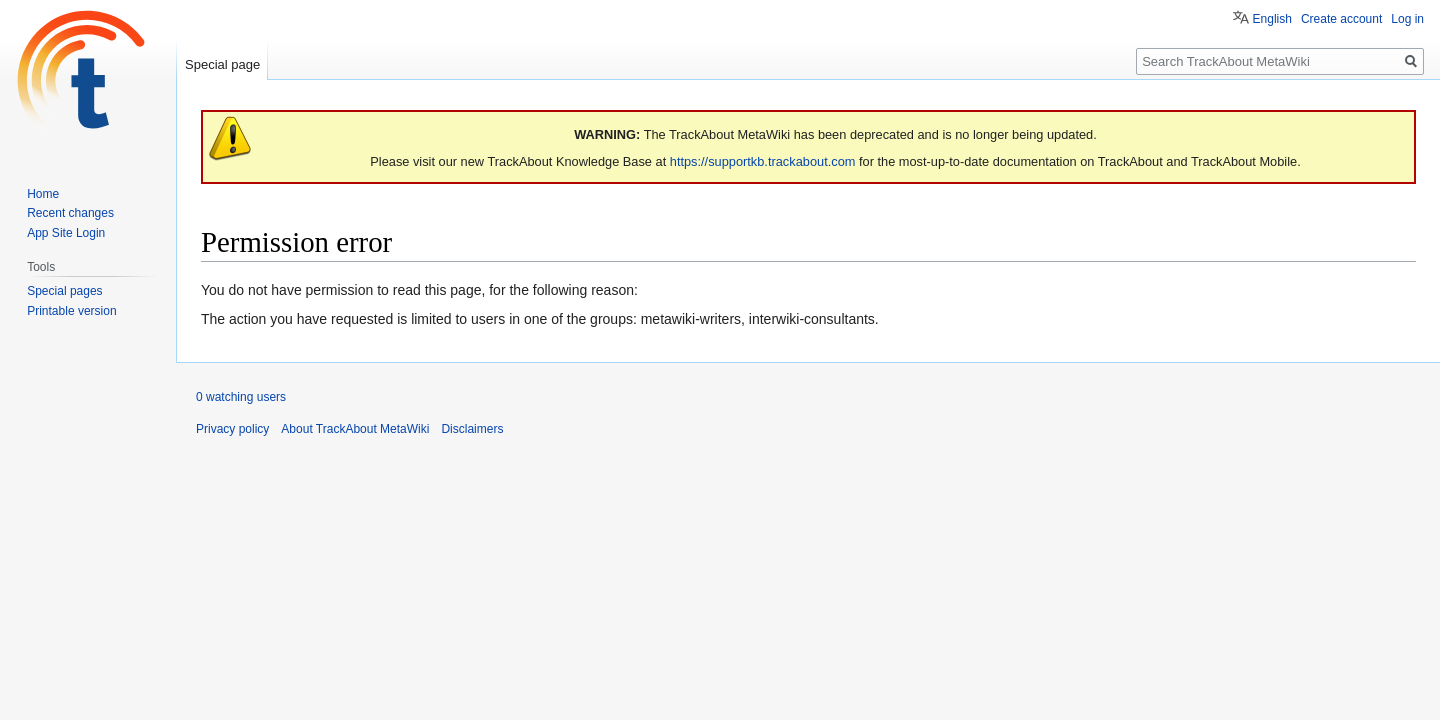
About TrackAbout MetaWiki (355, 429)
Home (43, 194)
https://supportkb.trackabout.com (763, 161)
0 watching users (241, 397)
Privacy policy (232, 429)
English (1272, 19)
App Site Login (66, 233)
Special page (222, 64)
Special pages (64, 291)
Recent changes (70, 213)
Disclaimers (472, 429)
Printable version (71, 311)
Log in (1407, 19)
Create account (1341, 19)
